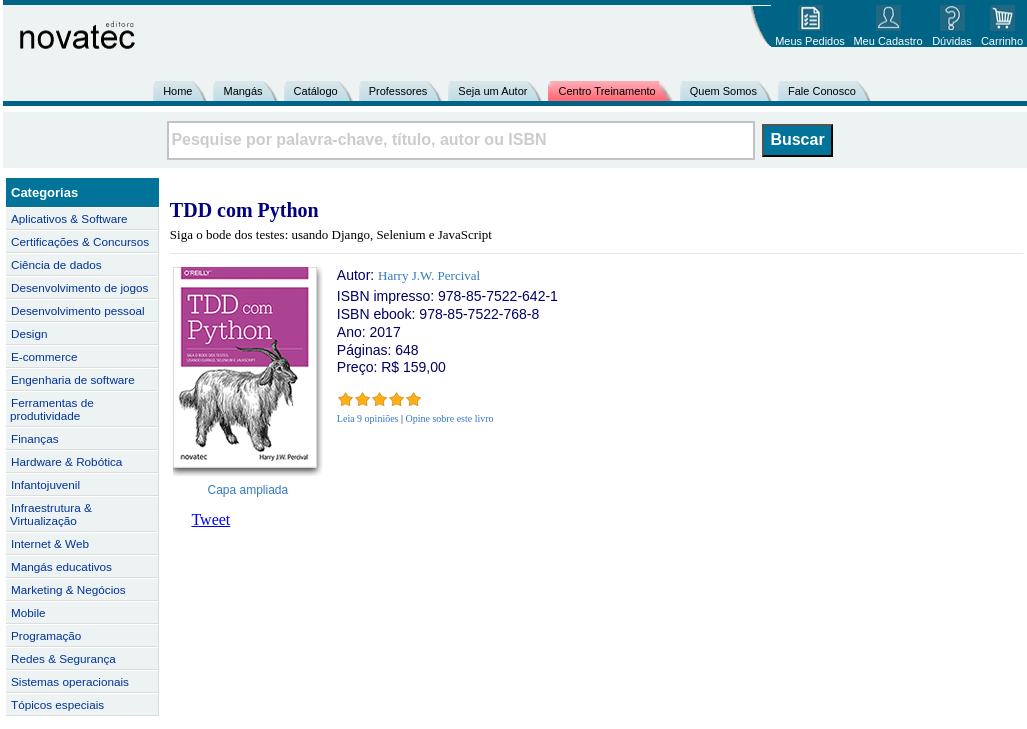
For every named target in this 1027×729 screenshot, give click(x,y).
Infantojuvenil (45, 484)
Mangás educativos (61, 566)
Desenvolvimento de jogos (79, 287)
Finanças (35, 438)
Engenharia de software (73, 379)
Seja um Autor (492, 91)
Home (177, 91)
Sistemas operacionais (70, 681)
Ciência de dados (56, 264)
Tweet (210, 519)
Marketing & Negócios (68, 589)
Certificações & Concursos (80, 241)
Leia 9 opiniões (368, 418)
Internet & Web (50, 543)
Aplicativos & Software (69, 218)
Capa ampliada (248, 490)
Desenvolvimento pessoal (78, 310)
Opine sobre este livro (450, 418)
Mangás (242, 91)
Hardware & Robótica (66, 461)
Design (29, 333)
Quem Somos (723, 91)
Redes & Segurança (63, 658)
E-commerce (44, 356)
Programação (46, 635)
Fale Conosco (822, 91)
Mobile (28, 612)
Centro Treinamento (606, 91)
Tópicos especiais (57, 704)
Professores (398, 91)
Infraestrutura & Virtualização (51, 514)
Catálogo (316, 91)
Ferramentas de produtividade (52, 409)
